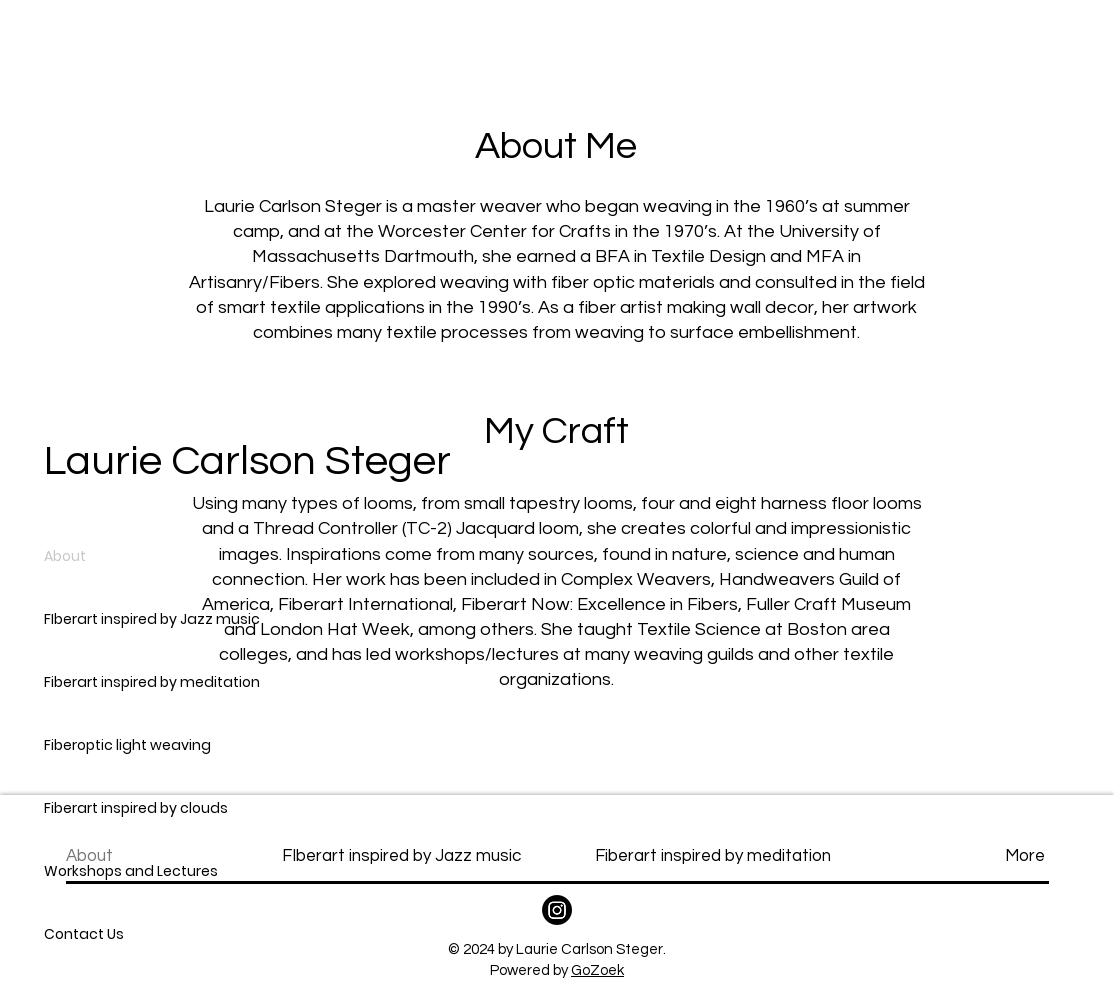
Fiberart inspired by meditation (152, 682)
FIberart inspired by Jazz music (152, 619)
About (65, 556)
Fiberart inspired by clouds (136, 808)
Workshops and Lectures (131, 871)
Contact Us (84, 934)
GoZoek (597, 970)
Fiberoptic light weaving (127, 745)
